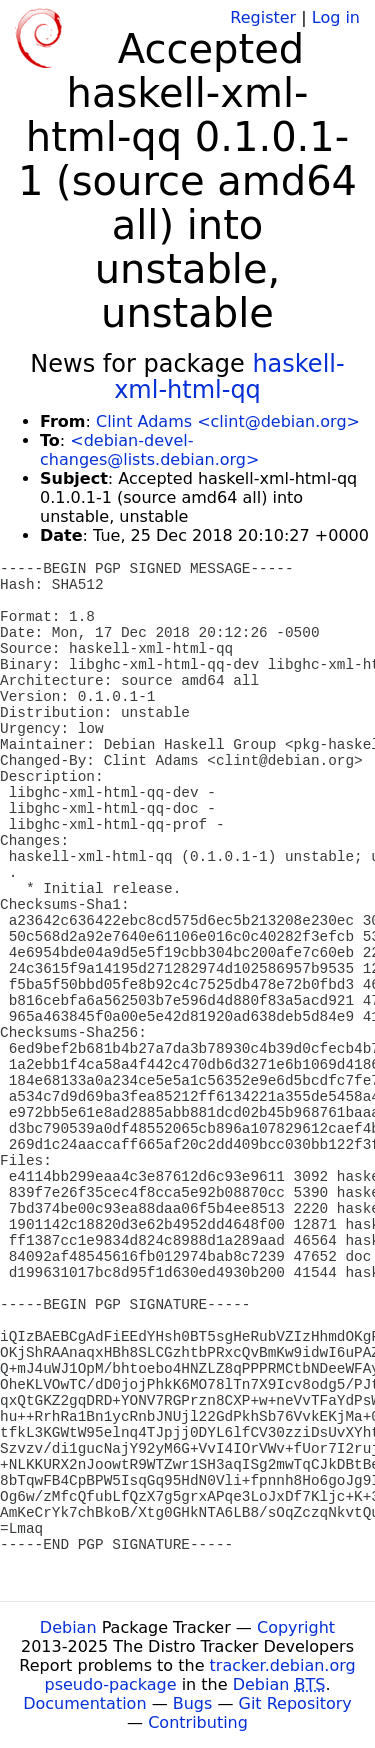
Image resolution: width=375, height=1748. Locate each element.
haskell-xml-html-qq (229, 377)
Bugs (193, 1703)
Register (263, 17)
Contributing (198, 1722)
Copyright (296, 1627)
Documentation (84, 1703)
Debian (68, 1627)
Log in (336, 17)
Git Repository (295, 1703)
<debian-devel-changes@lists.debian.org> (149, 450)
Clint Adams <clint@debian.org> (228, 421)
